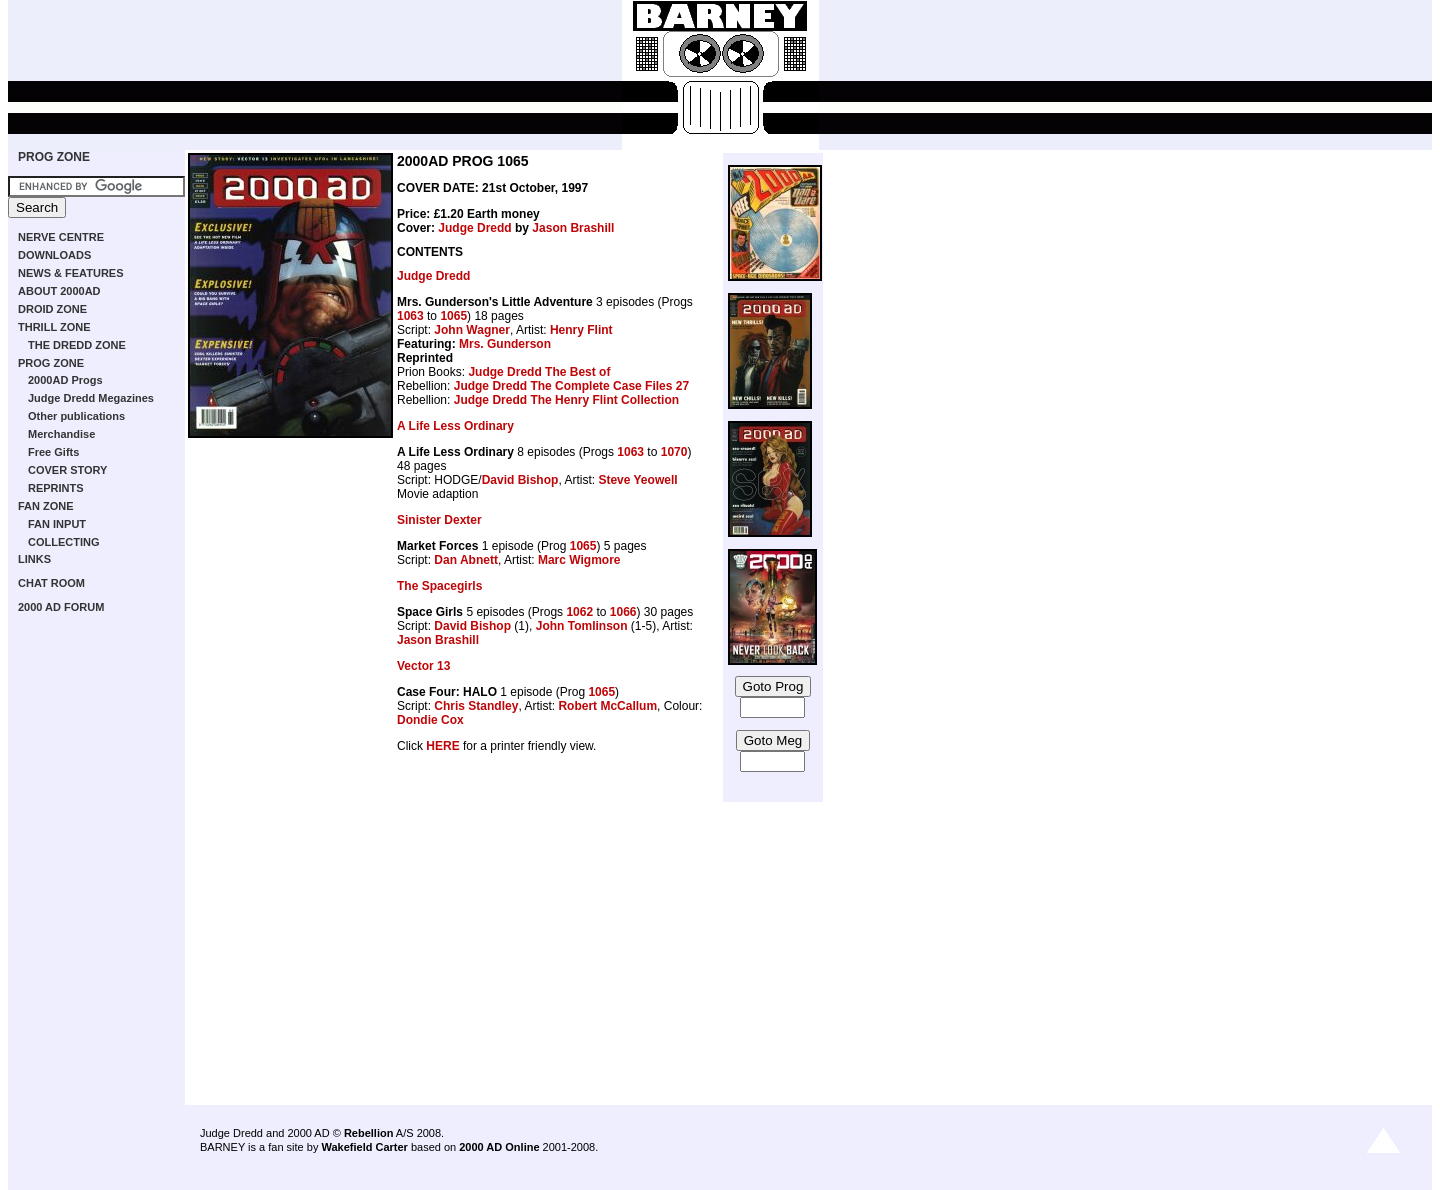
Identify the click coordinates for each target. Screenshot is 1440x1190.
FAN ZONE (46, 506)
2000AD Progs (65, 380)
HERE (442, 746)
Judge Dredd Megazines (91, 398)
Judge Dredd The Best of (539, 372)
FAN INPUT (57, 524)
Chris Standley (476, 706)
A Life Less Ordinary (455, 426)
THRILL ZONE (54, 327)
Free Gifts (53, 452)
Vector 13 (423, 666)
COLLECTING (64, 542)
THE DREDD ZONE (77, 345)
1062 (579, 612)
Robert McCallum (607, 706)
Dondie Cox (430, 720)
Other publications (76, 416)
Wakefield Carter (364, 1147)
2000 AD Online (499, 1147)
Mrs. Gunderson (505, 344)
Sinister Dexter (439, 520)
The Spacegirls (439, 586)
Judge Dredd (474, 228)
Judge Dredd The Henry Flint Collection (566, 400)
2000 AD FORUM (61, 607)
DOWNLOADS (54, 255)
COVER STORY (67, 470)
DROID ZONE (52, 309)
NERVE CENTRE (61, 237)
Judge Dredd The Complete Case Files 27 (571, 386)
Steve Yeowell (637, 480)
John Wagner (472, 330)
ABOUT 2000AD (59, 291)
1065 (453, 316)
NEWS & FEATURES (71, 273)
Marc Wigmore (579, 560)
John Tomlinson (582, 626)
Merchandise (61, 434)
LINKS (34, 559)
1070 (674, 452)
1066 (623, 612)
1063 (410, 316)
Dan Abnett (466, 560)
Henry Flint (581, 330)
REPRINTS (56, 488)
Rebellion (369, 1133)
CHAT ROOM (51, 583)
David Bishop (520, 480)
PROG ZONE (54, 157)
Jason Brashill (573, 228)
